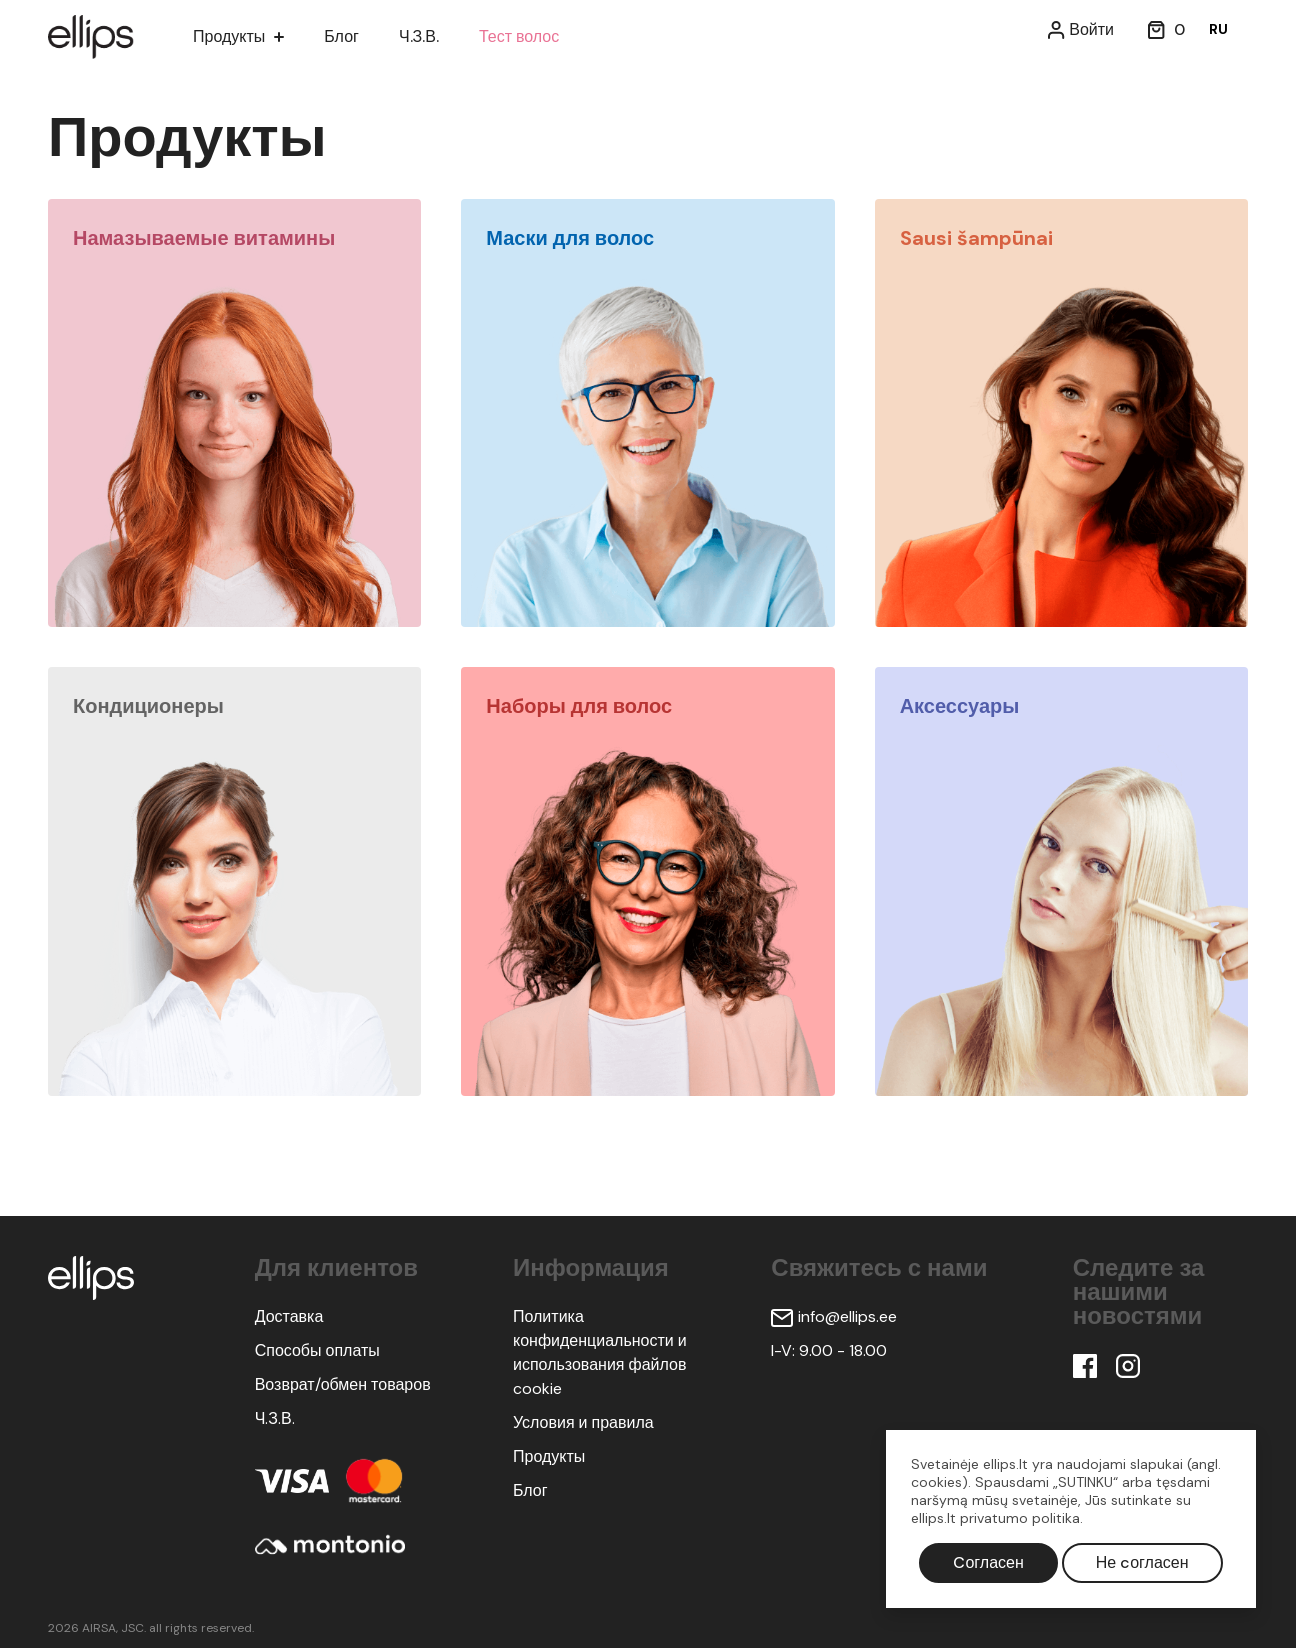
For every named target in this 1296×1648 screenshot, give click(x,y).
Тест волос (531, 36)
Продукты (229, 36)
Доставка (289, 1316)
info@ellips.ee (834, 1316)
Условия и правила (583, 1422)
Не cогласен (1142, 1562)
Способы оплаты (317, 1350)
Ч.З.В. (427, 36)
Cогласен (988, 1562)
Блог (345, 36)
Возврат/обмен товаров (343, 1384)
